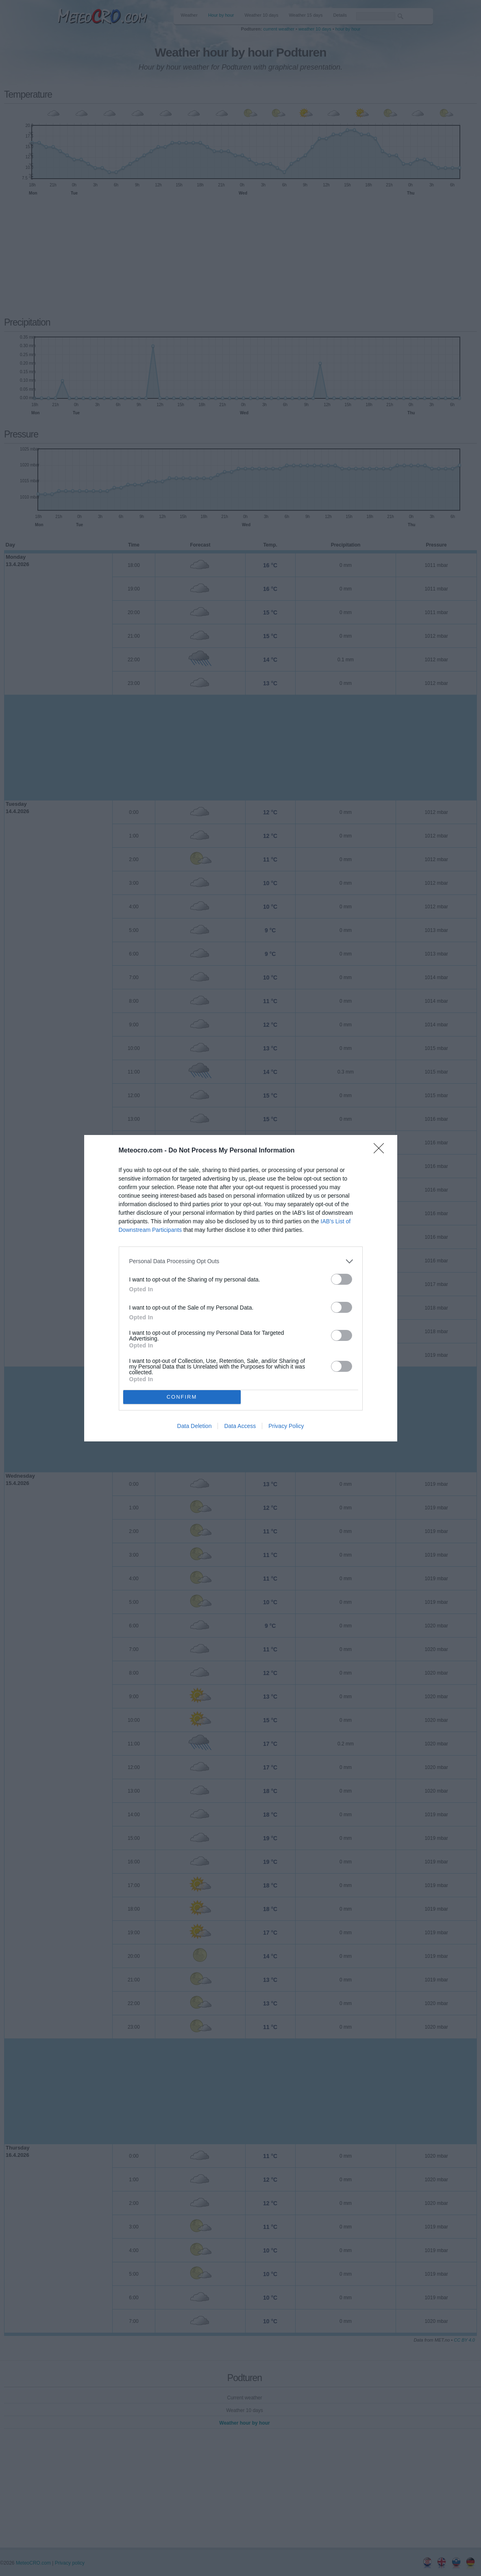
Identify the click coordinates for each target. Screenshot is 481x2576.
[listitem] (240, 1261)
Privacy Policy (286, 1426)
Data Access (240, 1426)
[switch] (341, 1279)
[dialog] (240, 1288)
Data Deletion (194, 1426)
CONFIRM (182, 1397)
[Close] (381, 1151)
